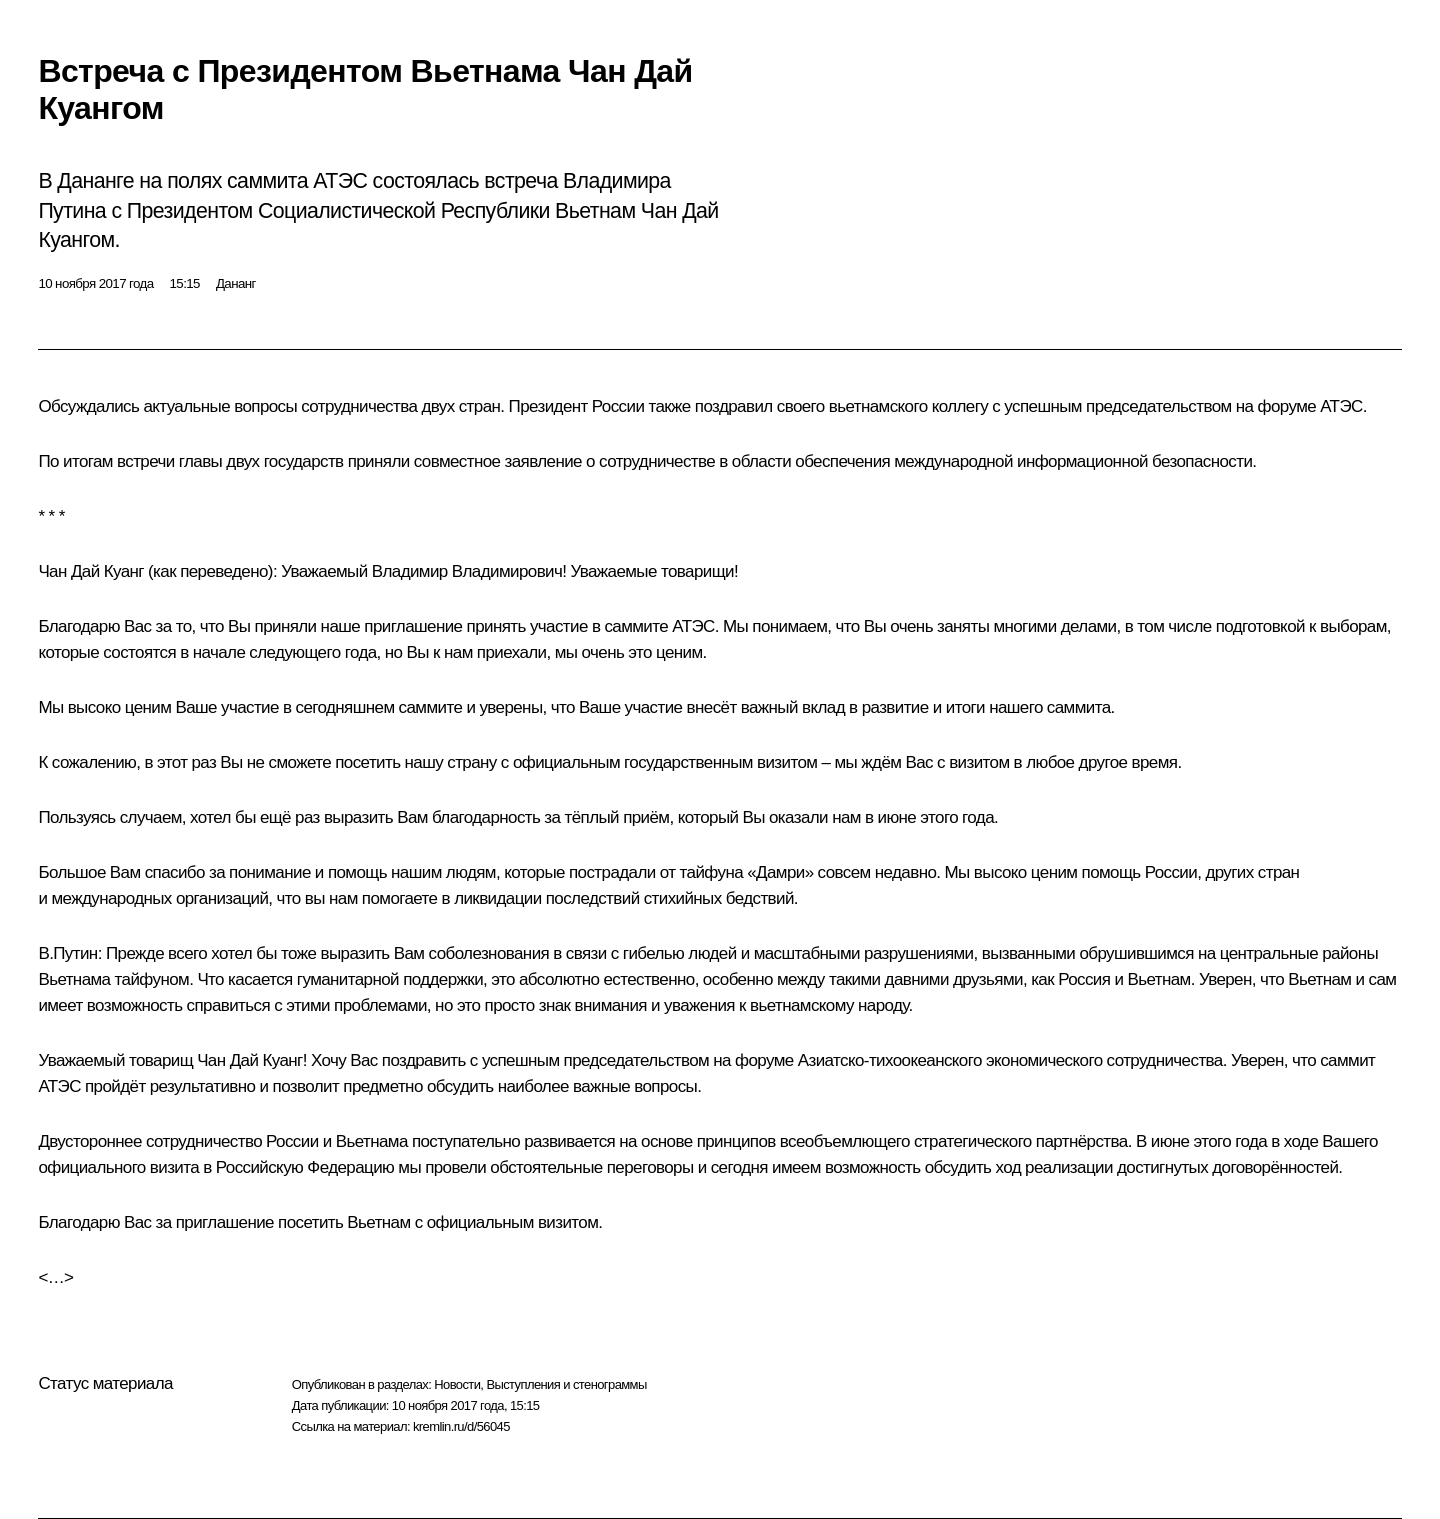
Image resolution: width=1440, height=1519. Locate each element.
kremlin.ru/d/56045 (461, 1426)
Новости (457, 1384)
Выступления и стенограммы (566, 1384)
